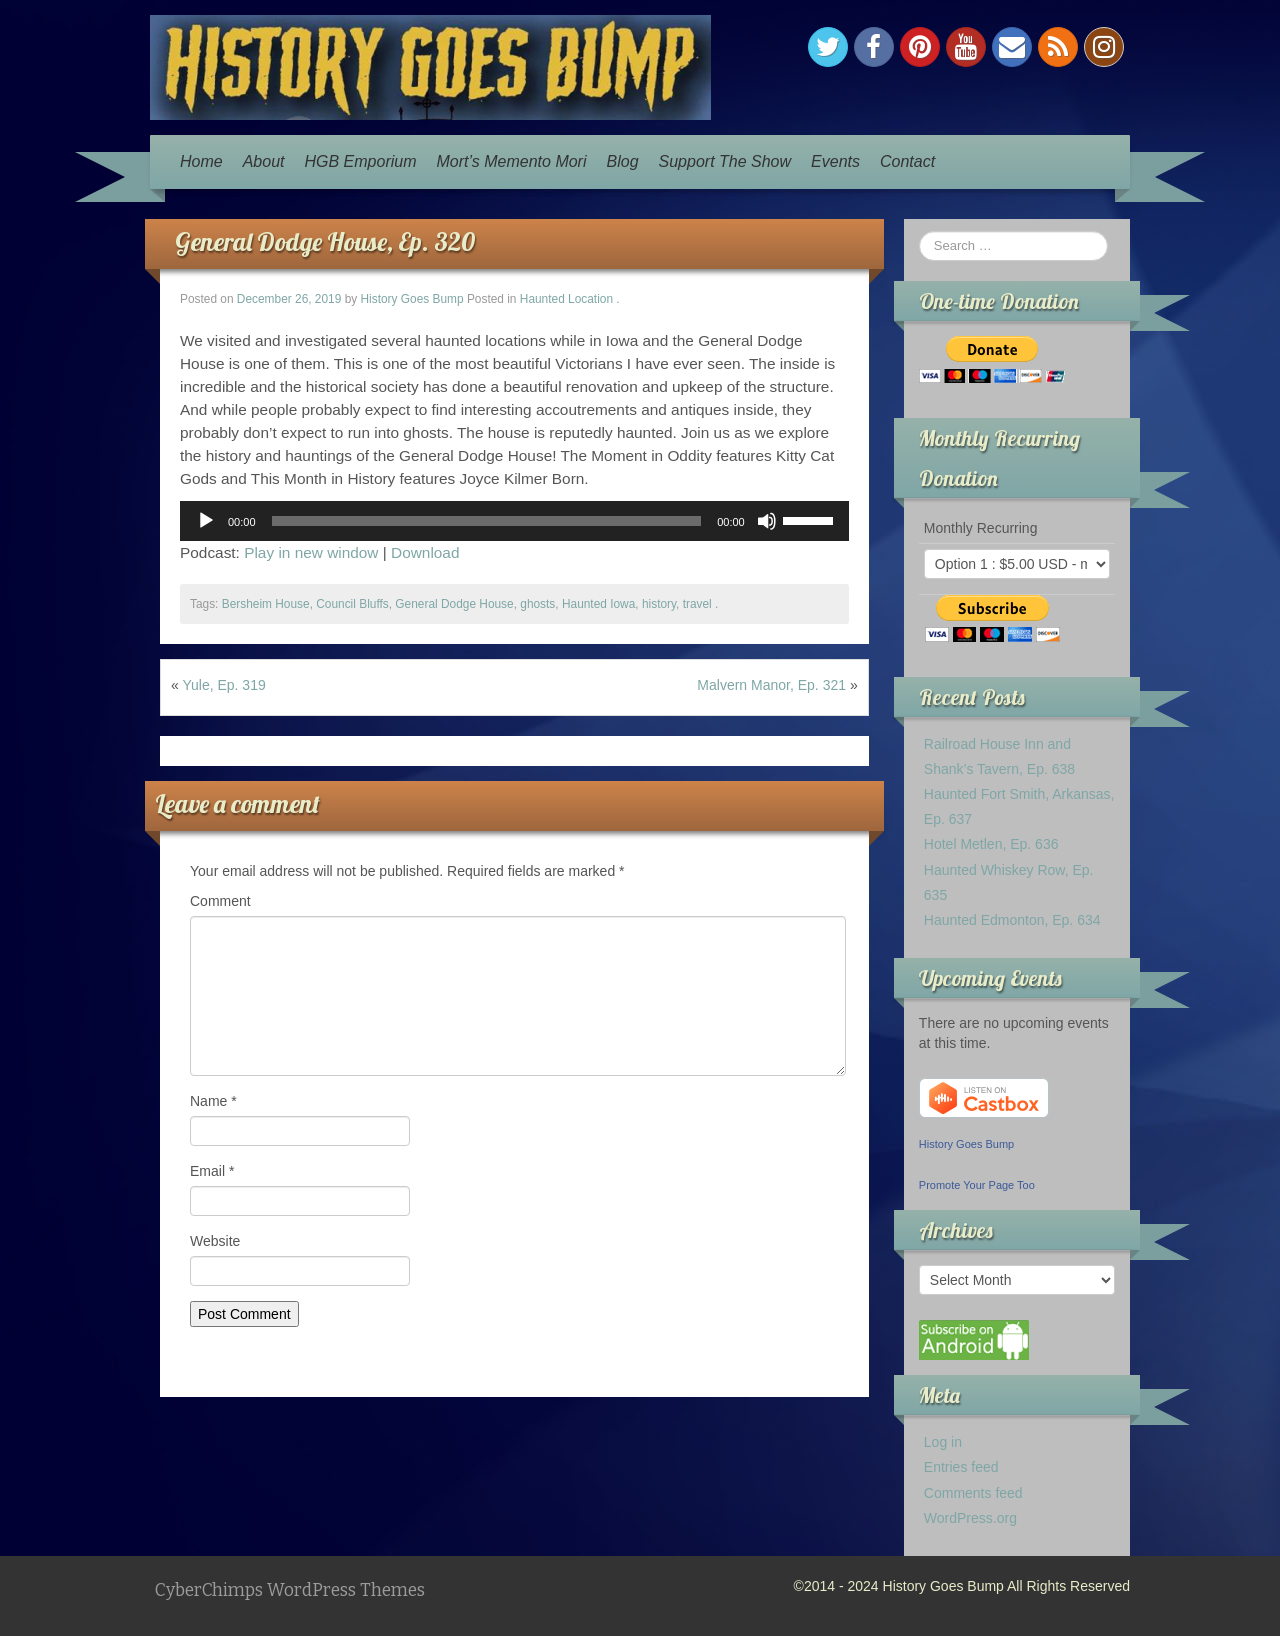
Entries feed (961, 1467)
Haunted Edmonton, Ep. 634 (1012, 920)
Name (213, 1101)
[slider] (487, 521)
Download (425, 552)
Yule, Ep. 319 (223, 685)
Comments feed (973, 1493)
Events (835, 161)
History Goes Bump (412, 299)
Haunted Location (566, 299)
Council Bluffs (352, 604)
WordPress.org (970, 1518)
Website (215, 1241)
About (264, 161)
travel (697, 604)
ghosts (537, 604)
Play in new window (311, 552)
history (659, 604)
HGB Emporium (361, 161)
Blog (623, 161)
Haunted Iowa (598, 604)
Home (201, 161)
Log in (943, 1442)
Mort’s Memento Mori (512, 161)
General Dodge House (454, 604)
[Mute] (767, 521)
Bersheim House (266, 604)
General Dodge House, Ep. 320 (325, 241)
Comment (220, 901)
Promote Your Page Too (977, 1185)
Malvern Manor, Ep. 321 (771, 685)
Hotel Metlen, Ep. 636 (991, 844)
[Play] (206, 521)
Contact (907, 161)
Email (212, 1171)
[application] (514, 521)
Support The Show (725, 161)
